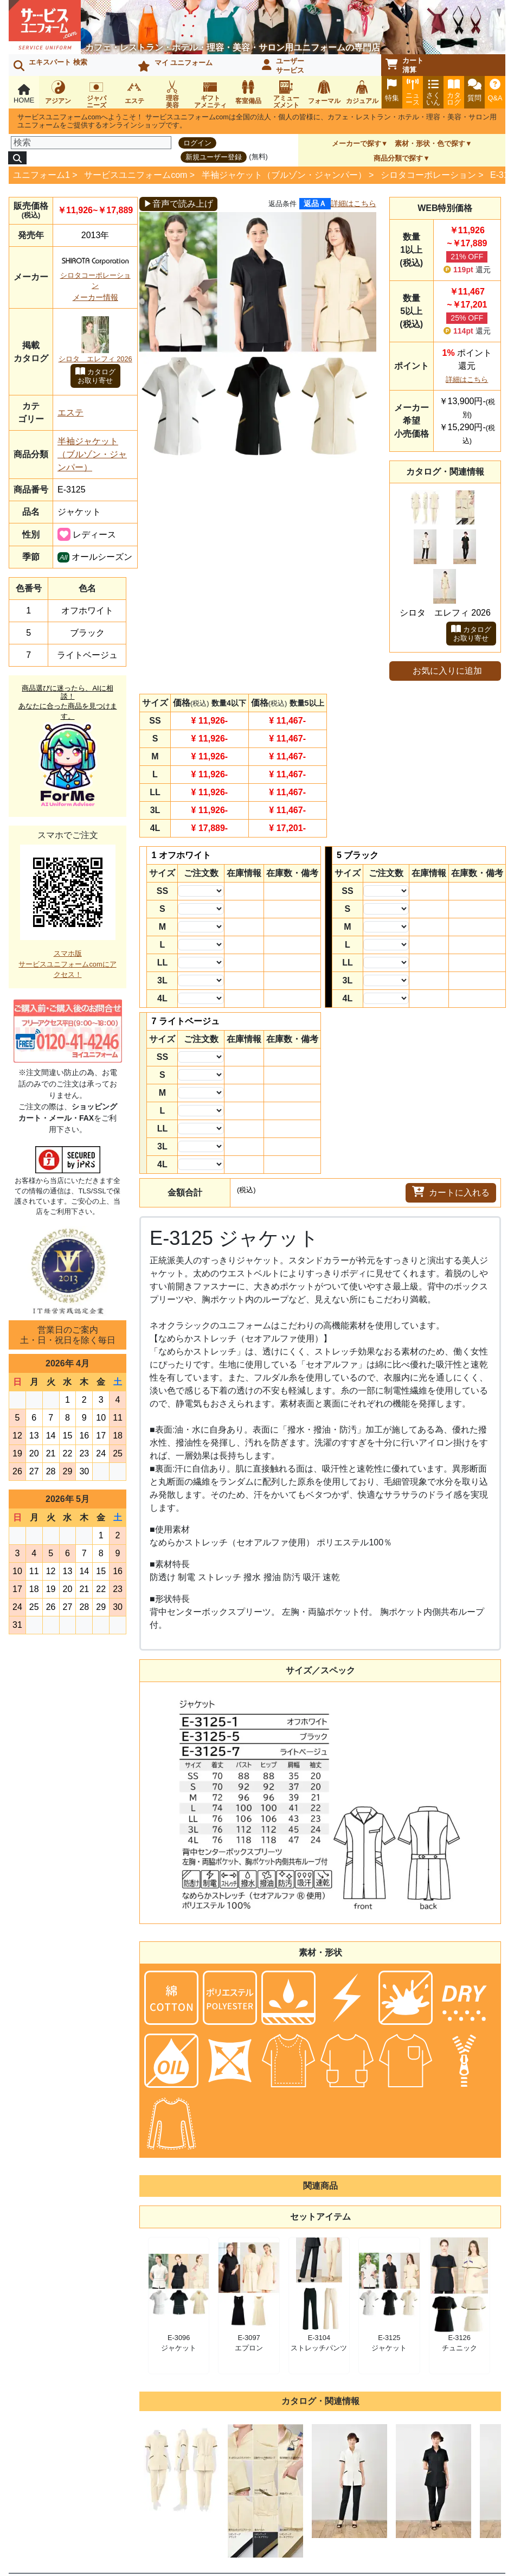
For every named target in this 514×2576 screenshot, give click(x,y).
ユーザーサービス (283, 65)
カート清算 (404, 65)
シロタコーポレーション (428, 175)
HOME (24, 94)
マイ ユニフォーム (175, 65)
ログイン (197, 143)
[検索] (91, 142)
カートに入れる (451, 1191)
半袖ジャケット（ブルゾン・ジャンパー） (284, 175)
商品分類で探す (398, 158)
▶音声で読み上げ (178, 203)
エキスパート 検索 (50, 64)
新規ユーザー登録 (213, 157)
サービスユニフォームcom (135, 175)
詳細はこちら (353, 203)
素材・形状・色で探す (430, 143)
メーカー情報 (95, 297)
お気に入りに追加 (447, 670)
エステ (70, 412)
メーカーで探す (356, 143)
